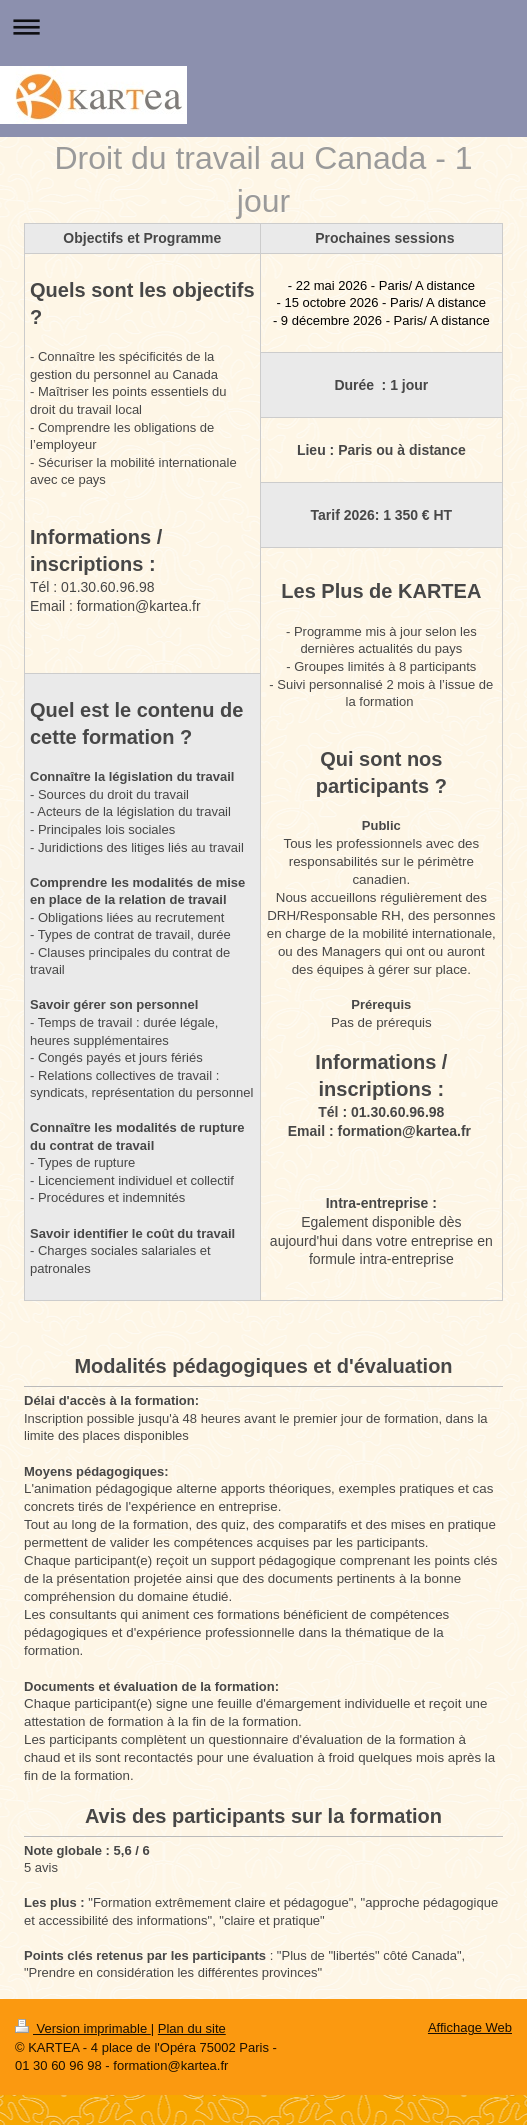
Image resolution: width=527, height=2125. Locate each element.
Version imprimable (83, 2028)
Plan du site (192, 2028)
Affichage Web (470, 2027)
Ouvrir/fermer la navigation (263, 26)
